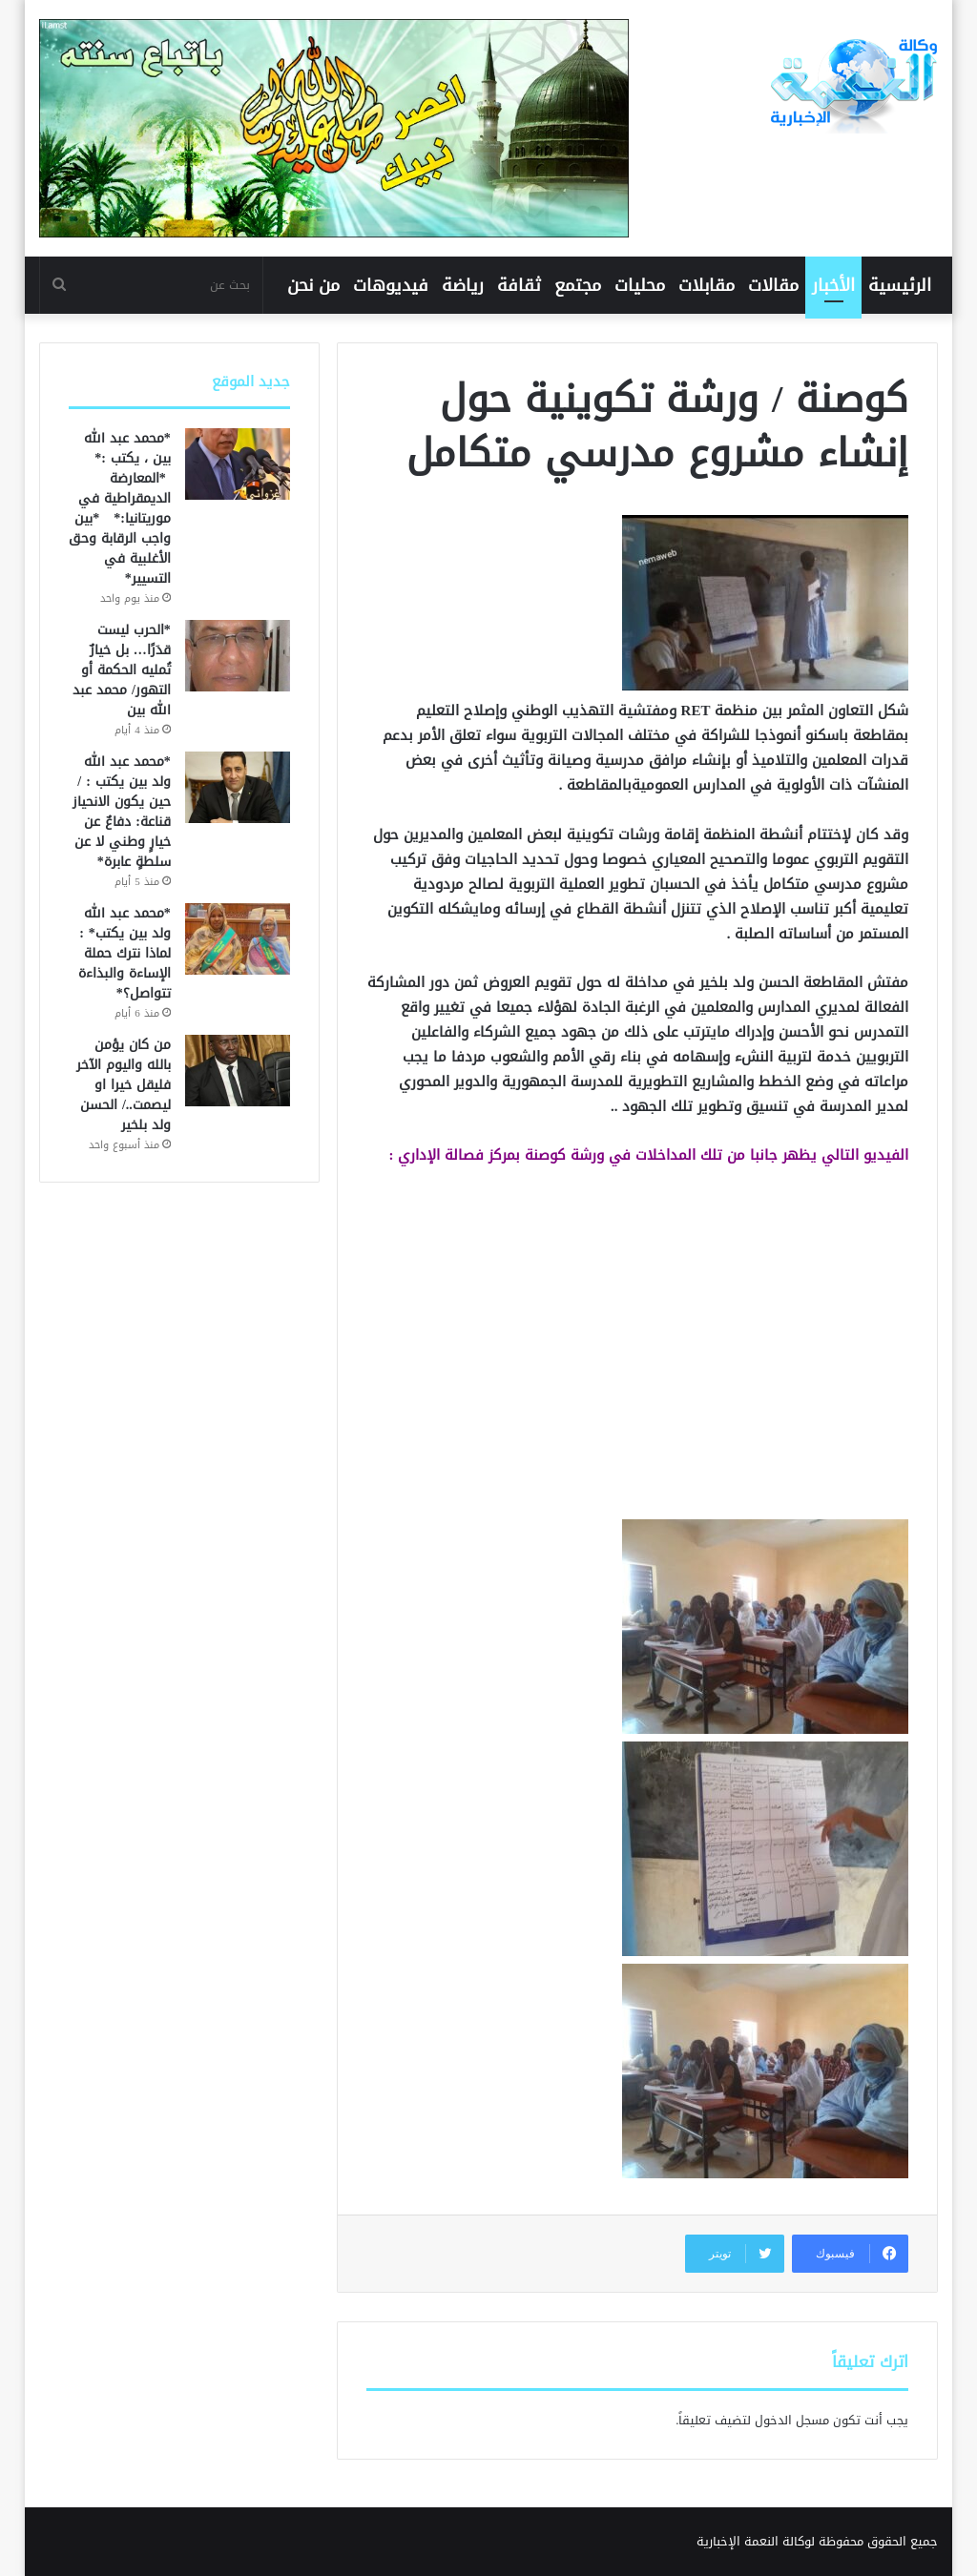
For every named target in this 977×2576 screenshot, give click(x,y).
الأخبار (833, 285)
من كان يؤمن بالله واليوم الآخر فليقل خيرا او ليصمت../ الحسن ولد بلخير (123, 1085)
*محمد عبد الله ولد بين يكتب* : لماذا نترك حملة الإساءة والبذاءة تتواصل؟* (124, 953)
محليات (639, 285)
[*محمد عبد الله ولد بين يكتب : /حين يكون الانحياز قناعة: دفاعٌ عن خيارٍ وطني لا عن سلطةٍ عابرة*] (237, 787)
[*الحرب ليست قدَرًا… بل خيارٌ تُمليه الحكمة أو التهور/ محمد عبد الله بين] (237, 655)
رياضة (463, 285)
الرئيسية (899, 285)
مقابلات (706, 285)
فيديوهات (390, 285)
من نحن (313, 285)
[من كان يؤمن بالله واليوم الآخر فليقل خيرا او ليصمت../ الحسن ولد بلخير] (237, 1070)
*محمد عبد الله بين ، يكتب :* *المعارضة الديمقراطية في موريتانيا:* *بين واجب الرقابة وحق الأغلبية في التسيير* (120, 508)
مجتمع (577, 285)
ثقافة (519, 285)
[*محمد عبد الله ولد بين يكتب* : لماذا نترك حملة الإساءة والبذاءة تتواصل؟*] (237, 939)
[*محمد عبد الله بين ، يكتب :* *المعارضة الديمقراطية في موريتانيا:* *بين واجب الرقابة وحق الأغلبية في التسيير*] (237, 464)
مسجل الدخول (792, 2420)
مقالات (773, 285)
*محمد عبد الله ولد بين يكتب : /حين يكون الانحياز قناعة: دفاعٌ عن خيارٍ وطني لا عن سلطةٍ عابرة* (122, 812)
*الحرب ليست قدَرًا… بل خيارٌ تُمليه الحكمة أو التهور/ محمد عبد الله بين (122, 670)
